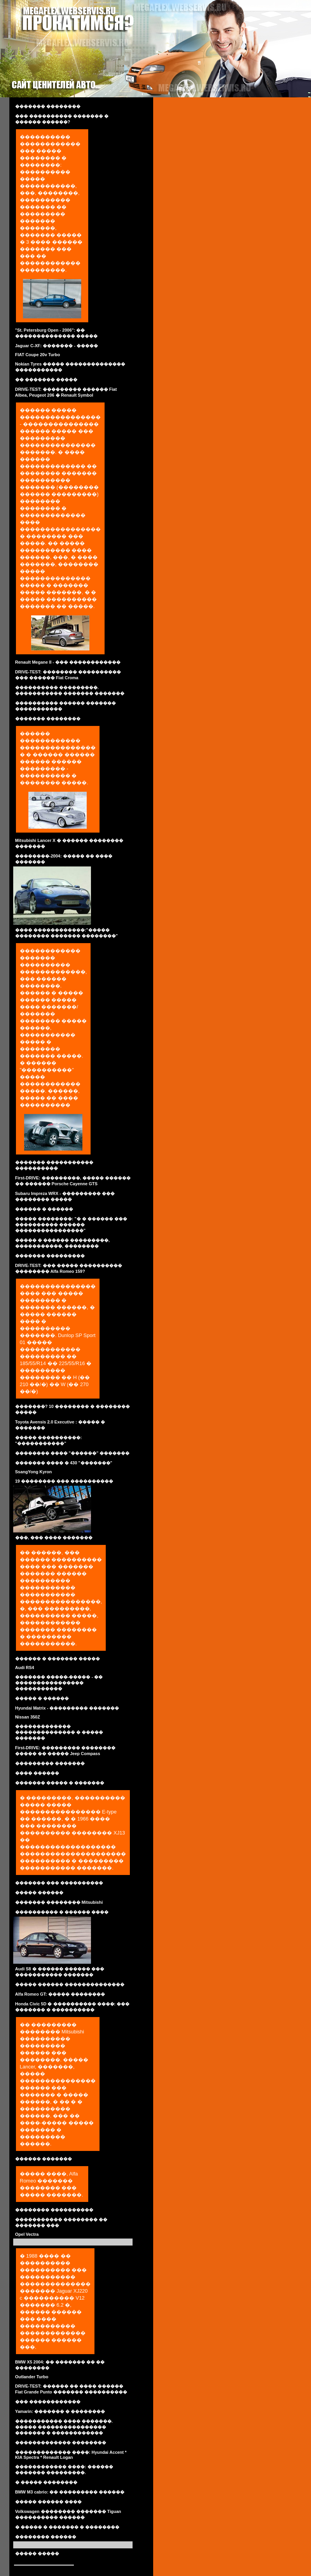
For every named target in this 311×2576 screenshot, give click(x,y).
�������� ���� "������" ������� (72, 1453)
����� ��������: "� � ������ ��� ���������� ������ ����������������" (71, 1224)
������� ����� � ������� (59, 1782)
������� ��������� (50, 1255)
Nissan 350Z (27, 1717)
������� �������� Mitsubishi (59, 1902)
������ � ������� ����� (57, 1658)
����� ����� (37, 2553)
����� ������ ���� (48, 2501)
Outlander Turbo (31, 2376)
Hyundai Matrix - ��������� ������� (67, 1708)
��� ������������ (47, 2401)
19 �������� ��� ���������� (64, 1481)
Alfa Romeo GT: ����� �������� (60, 1994)
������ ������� (43, 2158)
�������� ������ (45, 2536)
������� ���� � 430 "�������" (63, 1462)
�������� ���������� (54, 2209)
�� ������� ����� (46, 379)
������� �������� (47, 106)
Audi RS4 (24, 1667)
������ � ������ (44, 1209)
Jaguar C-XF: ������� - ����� (56, 345)
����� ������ (39, 1892)
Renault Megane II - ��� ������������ (68, 662)
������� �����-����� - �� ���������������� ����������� (59, 1683)
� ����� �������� (46, 2482)
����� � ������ (42, 1698)
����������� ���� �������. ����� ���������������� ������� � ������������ (64, 2427)
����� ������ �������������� (69, 1984)
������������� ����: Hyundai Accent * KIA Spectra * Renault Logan (71, 2455)
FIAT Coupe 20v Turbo (37, 354)
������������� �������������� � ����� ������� (59, 1732)
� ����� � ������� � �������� (67, 2527)
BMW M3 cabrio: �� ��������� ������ (70, 2492)
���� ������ (37, 1773)
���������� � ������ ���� (61, 1912)
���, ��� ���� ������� (54, 1537)
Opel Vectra (27, 2234)
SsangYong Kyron (33, 1471)
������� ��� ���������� (59, 1882)
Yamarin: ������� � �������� (60, 2411)
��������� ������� (50, 1763)
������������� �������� (60, 2442)
